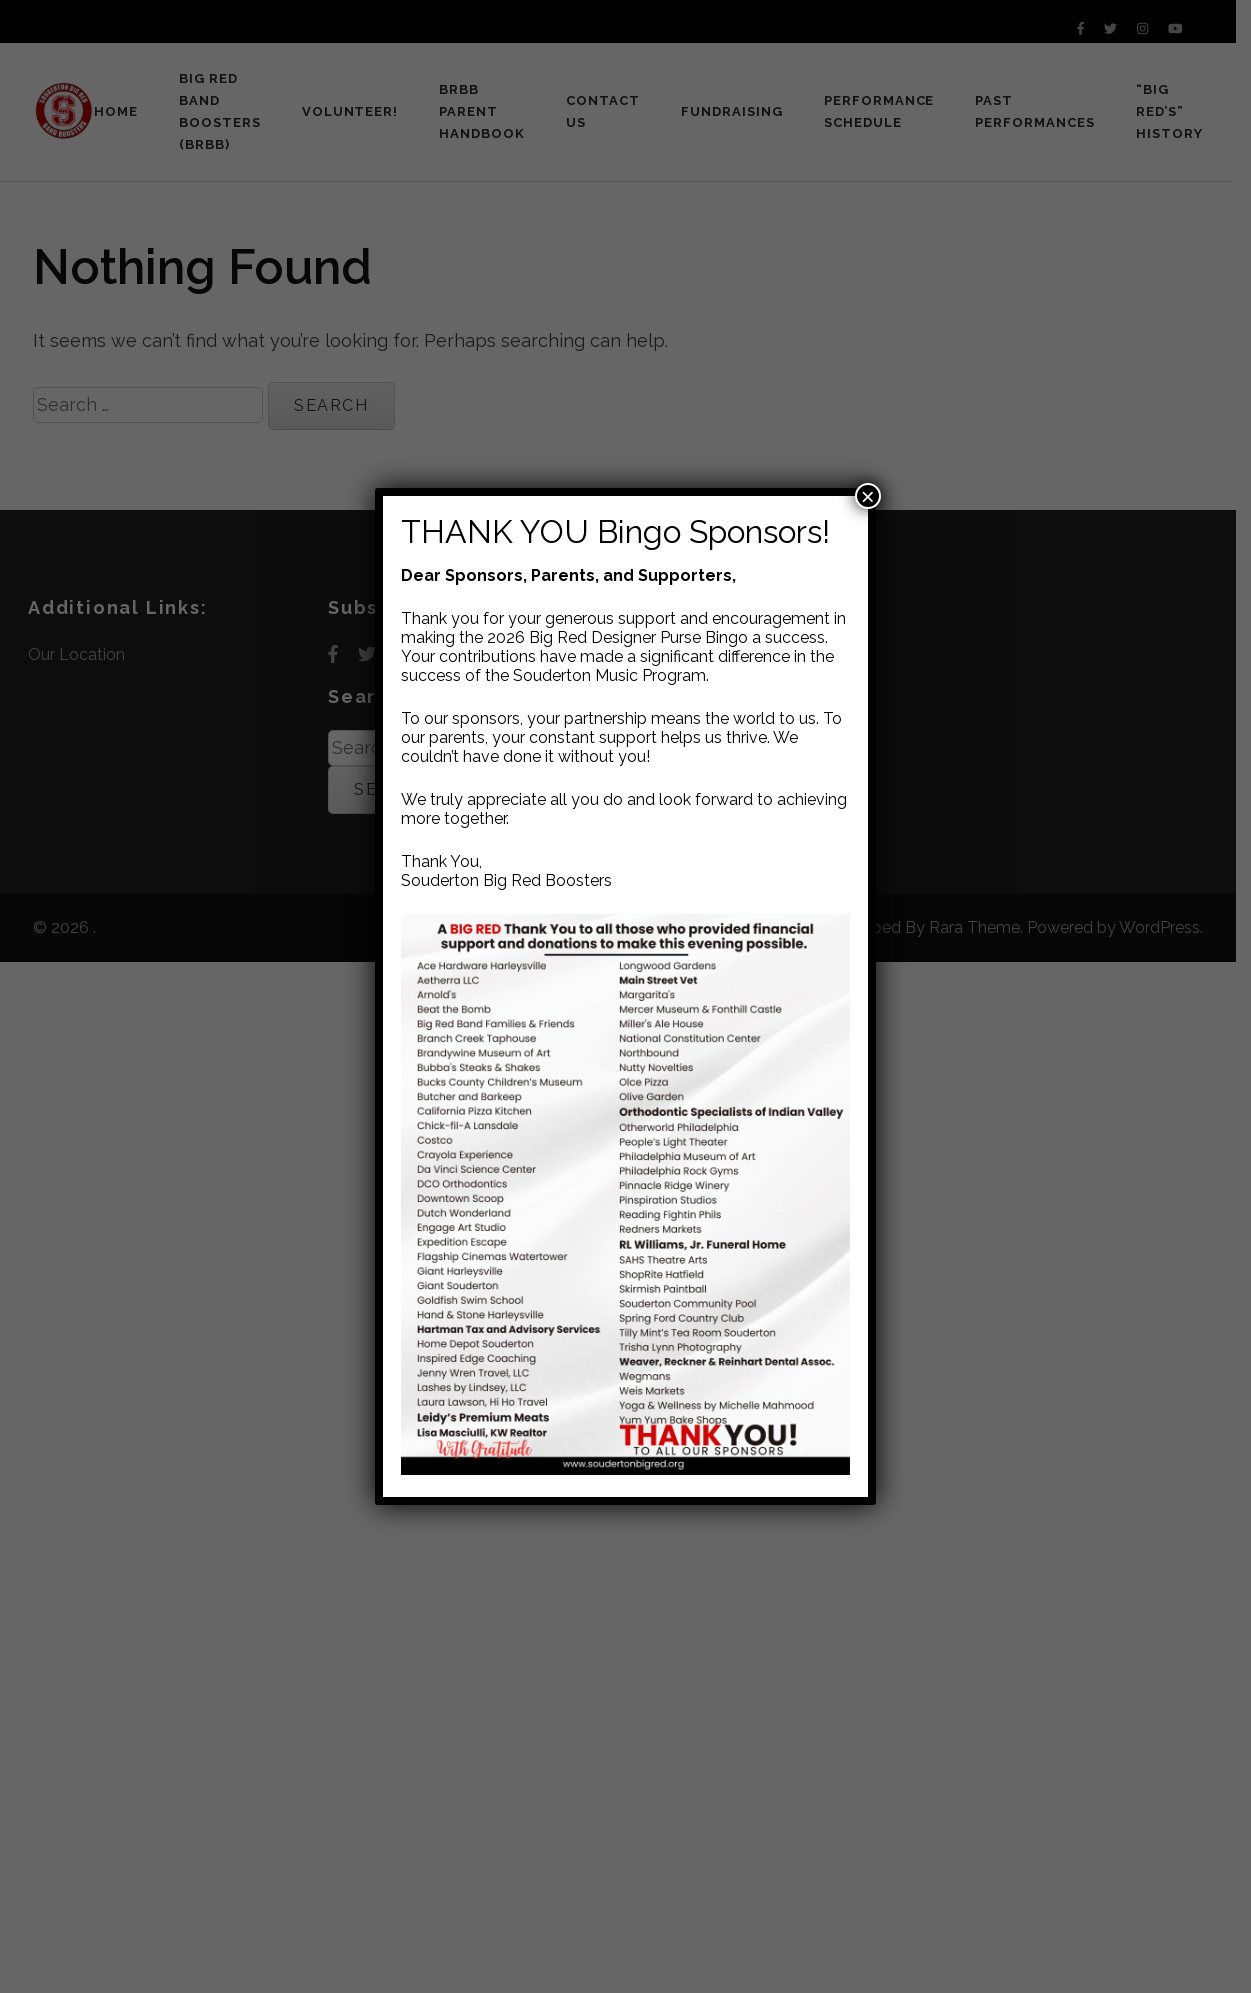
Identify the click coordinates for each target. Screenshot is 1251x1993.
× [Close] (868, 496)
